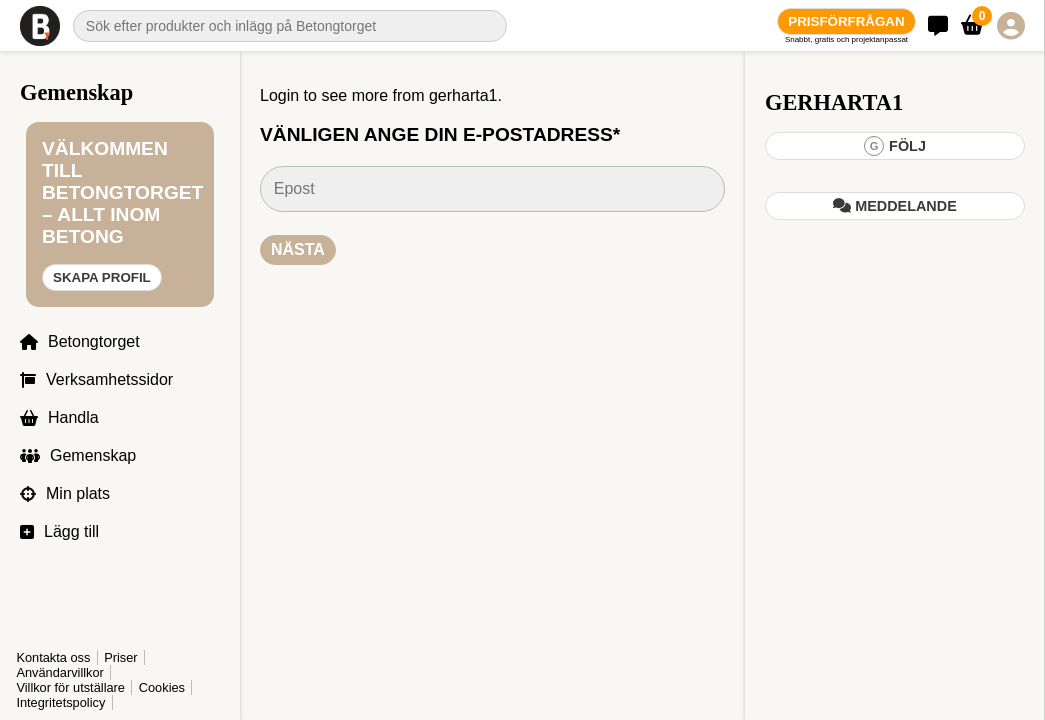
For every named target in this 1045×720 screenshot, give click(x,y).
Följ (895, 146)
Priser (120, 657)
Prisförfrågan (846, 21)
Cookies (162, 687)
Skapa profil (102, 277)
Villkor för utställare (70, 687)
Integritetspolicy (60, 702)
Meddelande (895, 206)
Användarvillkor (60, 672)
